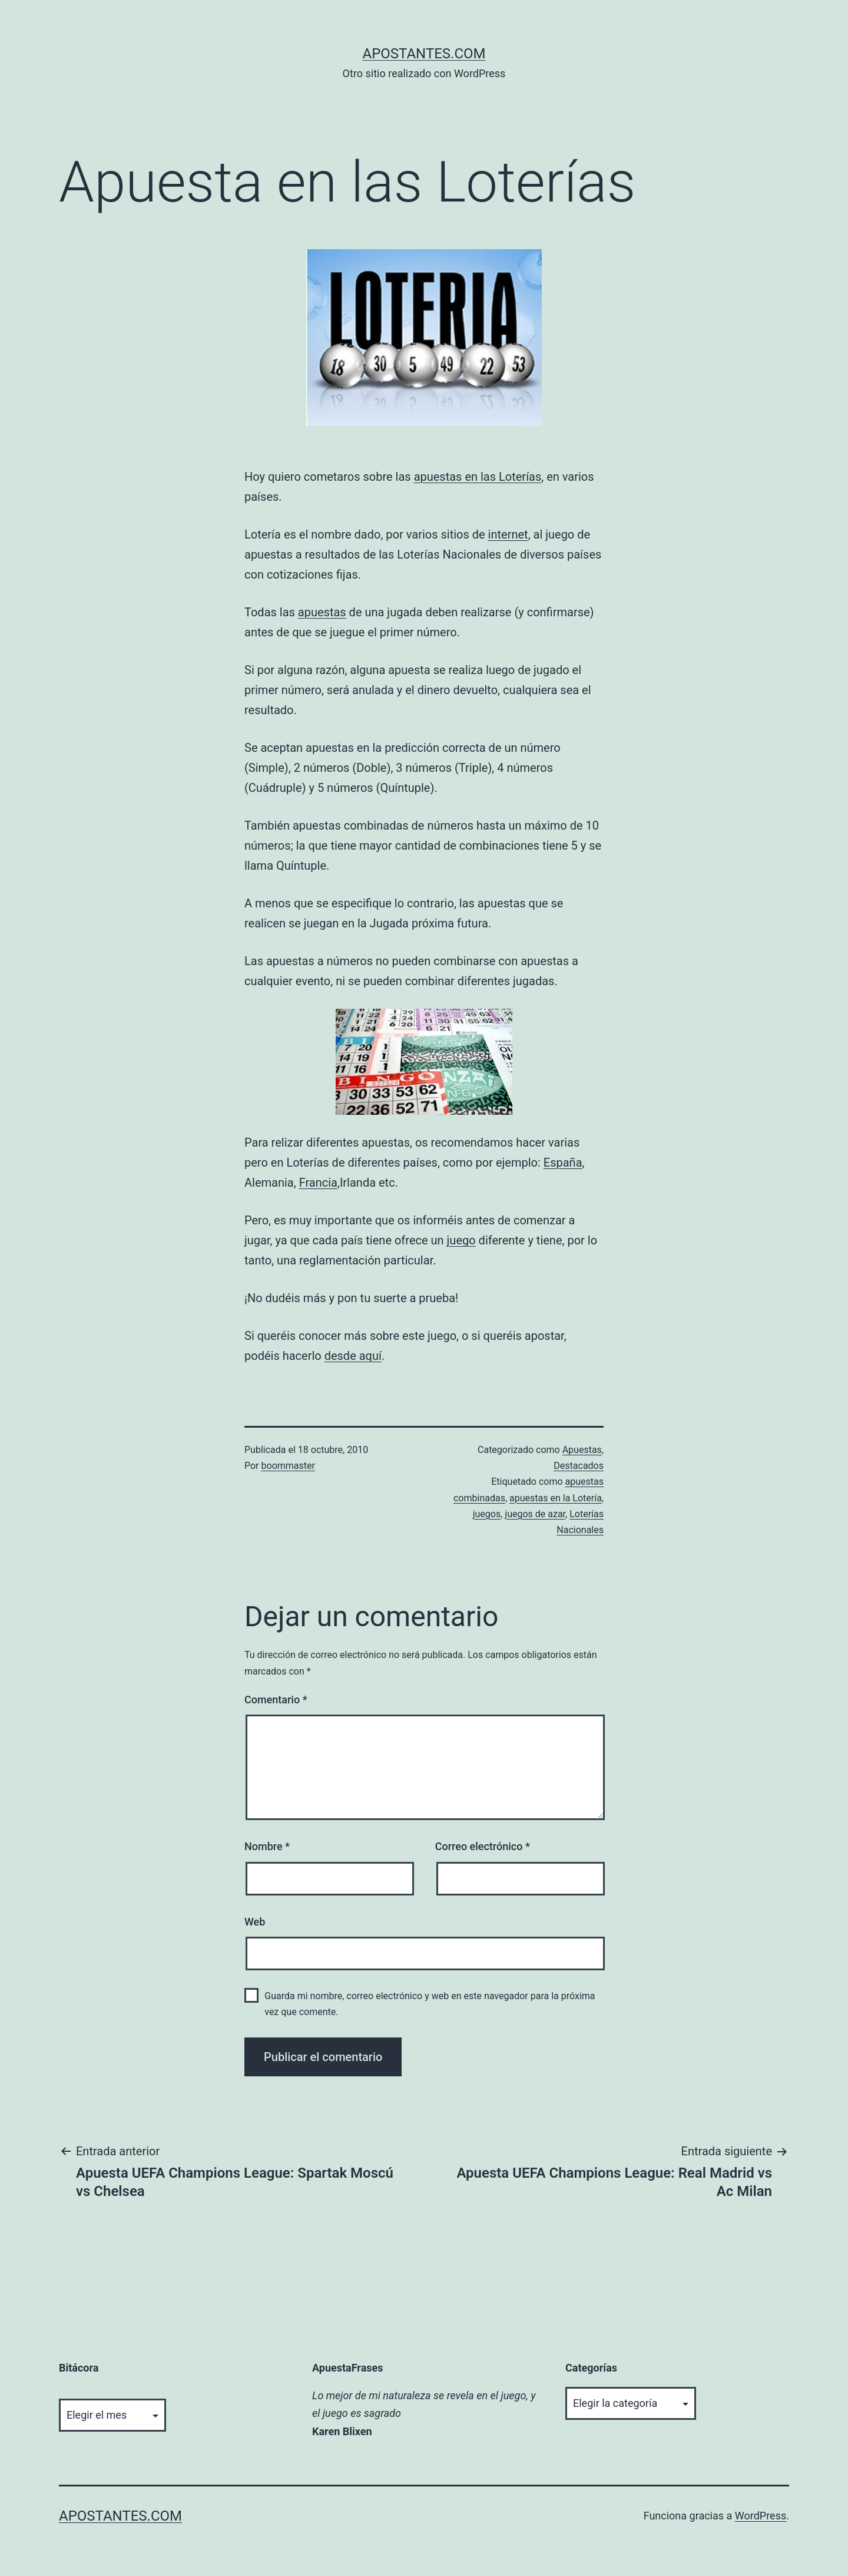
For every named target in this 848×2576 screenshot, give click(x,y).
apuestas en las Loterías (478, 477)
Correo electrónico (482, 1846)
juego (461, 1240)
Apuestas (582, 1449)
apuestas (322, 612)
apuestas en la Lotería (555, 1498)
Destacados (579, 1465)
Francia (318, 1182)
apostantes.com (423, 53)
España (563, 1162)
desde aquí (353, 1356)
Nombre (267, 1846)
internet (508, 534)
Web (254, 1922)
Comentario (275, 1699)
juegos (487, 1514)
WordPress (760, 2515)
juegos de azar (535, 1514)
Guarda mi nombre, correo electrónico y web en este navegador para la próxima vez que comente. (429, 2003)
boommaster (288, 1465)
